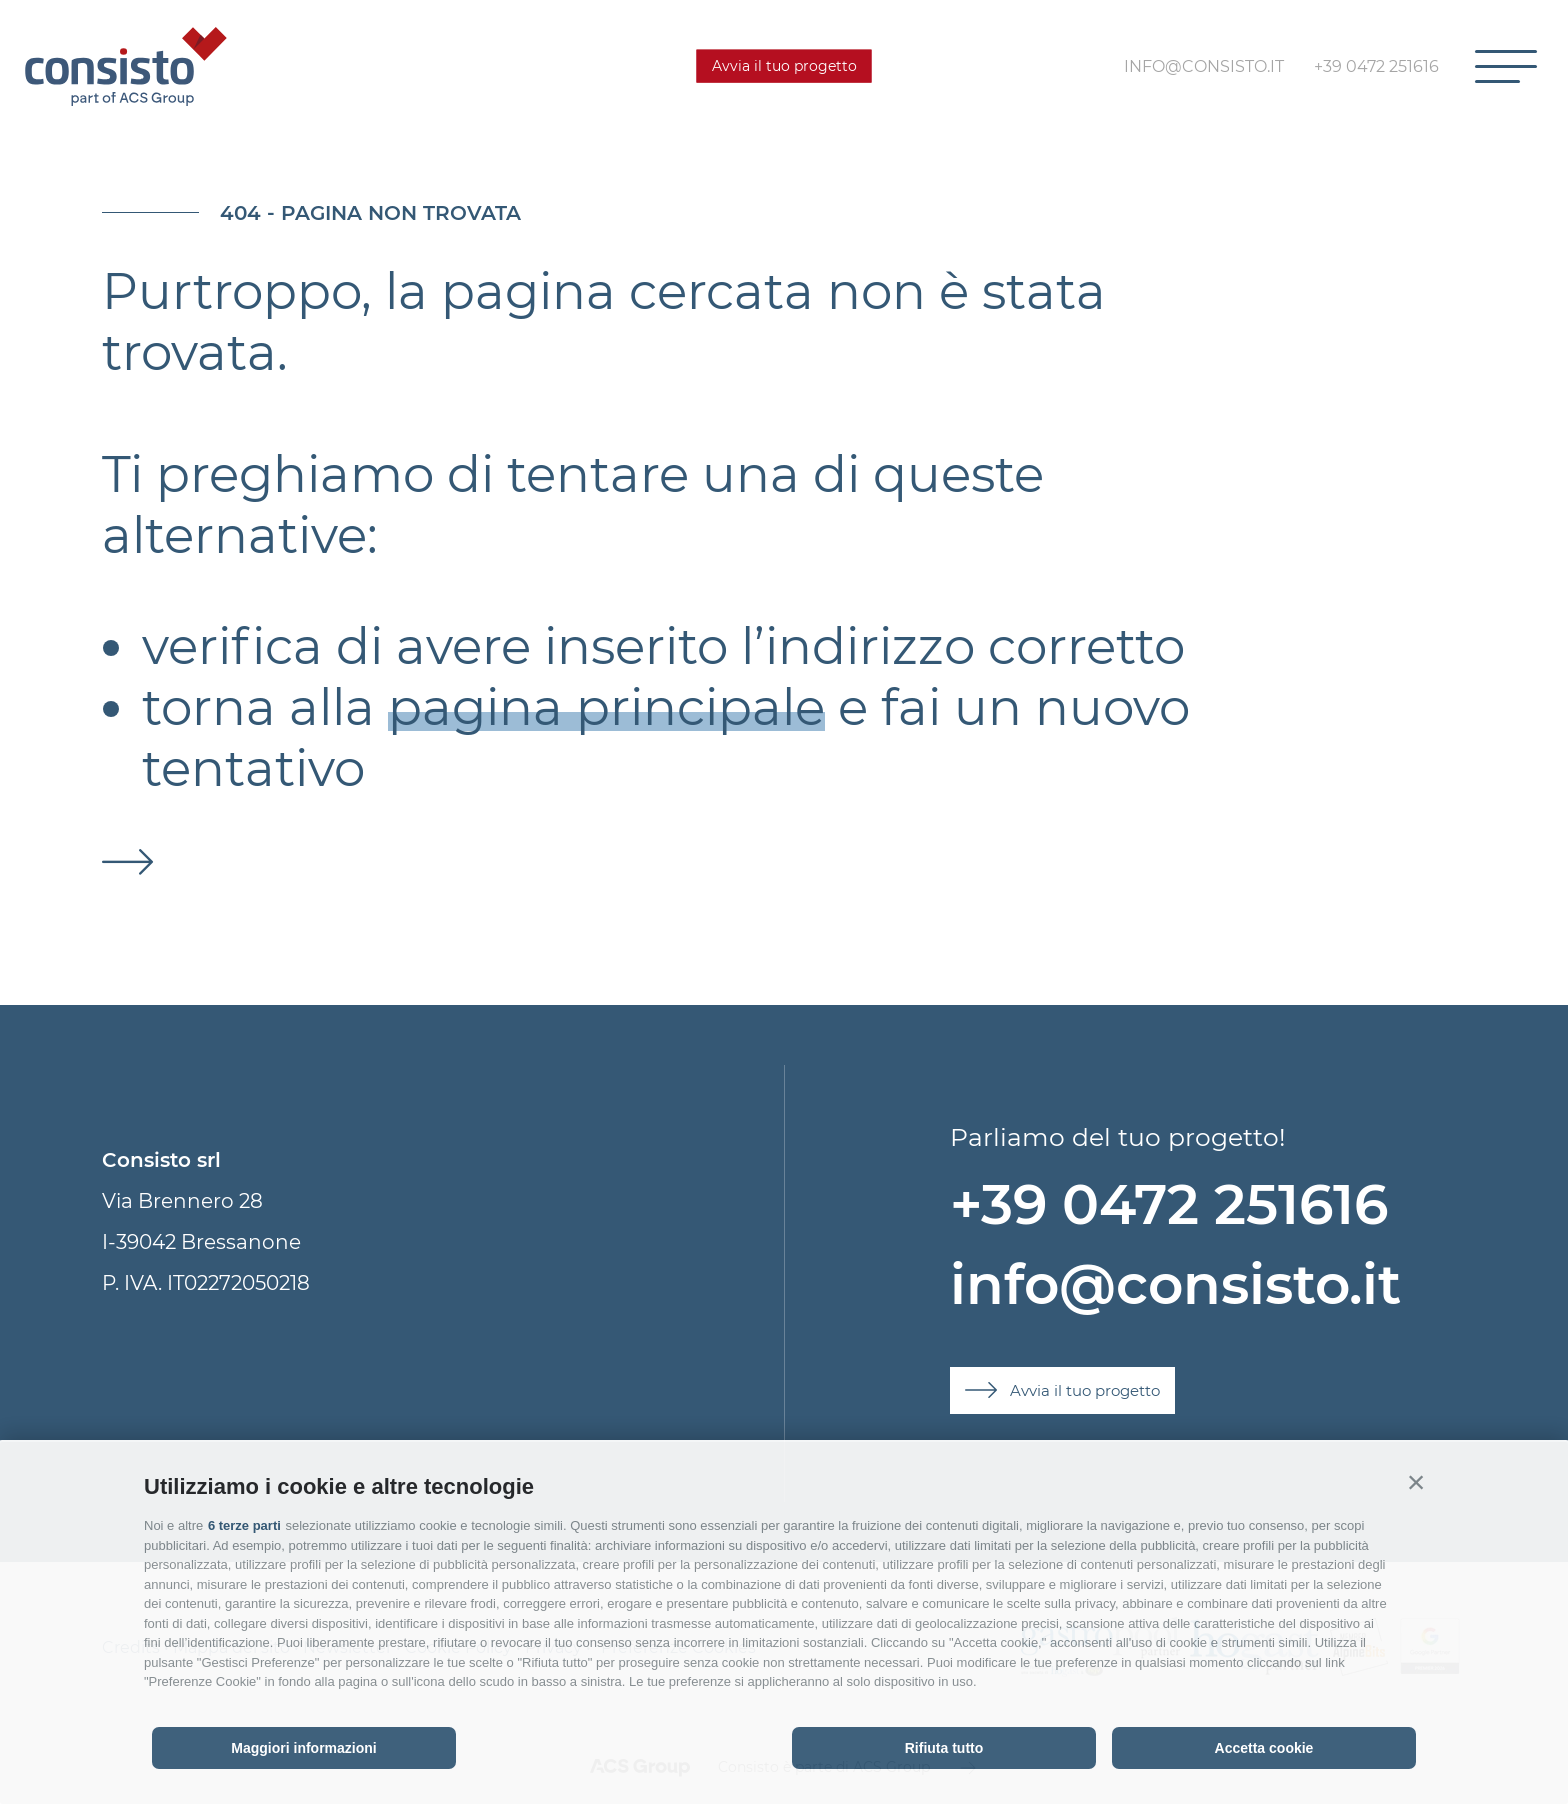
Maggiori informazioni (303, 1748)
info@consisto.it (1175, 1284)
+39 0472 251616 (1169, 1204)
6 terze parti (244, 1525)
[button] (1416, 1482)
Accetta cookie (1264, 1748)
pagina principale (606, 707)
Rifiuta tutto (944, 1748)
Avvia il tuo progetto (784, 66)
